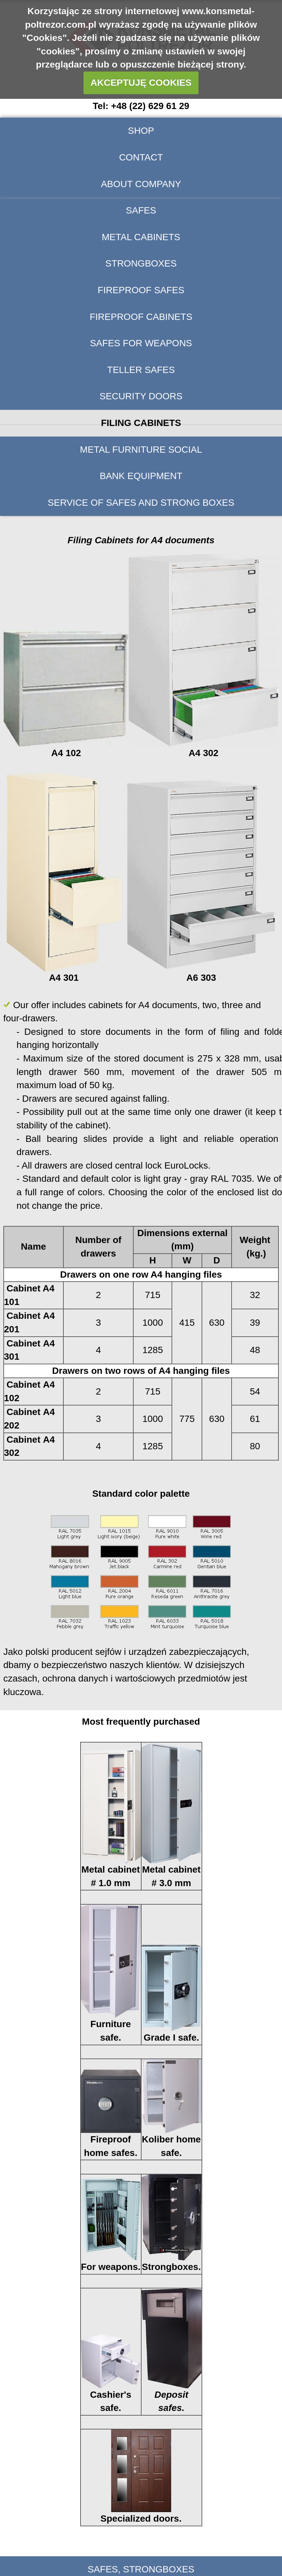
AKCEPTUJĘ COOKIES (141, 82)
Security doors (141, 396)
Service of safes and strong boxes (141, 502)
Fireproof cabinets (141, 317)
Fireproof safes (141, 290)
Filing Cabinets (141, 423)
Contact (141, 157)
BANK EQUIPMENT (141, 476)
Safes (141, 210)
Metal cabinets (141, 237)
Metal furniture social (141, 449)
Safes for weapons (141, 343)
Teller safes (141, 370)
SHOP (141, 131)
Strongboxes (140, 263)
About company (141, 184)
